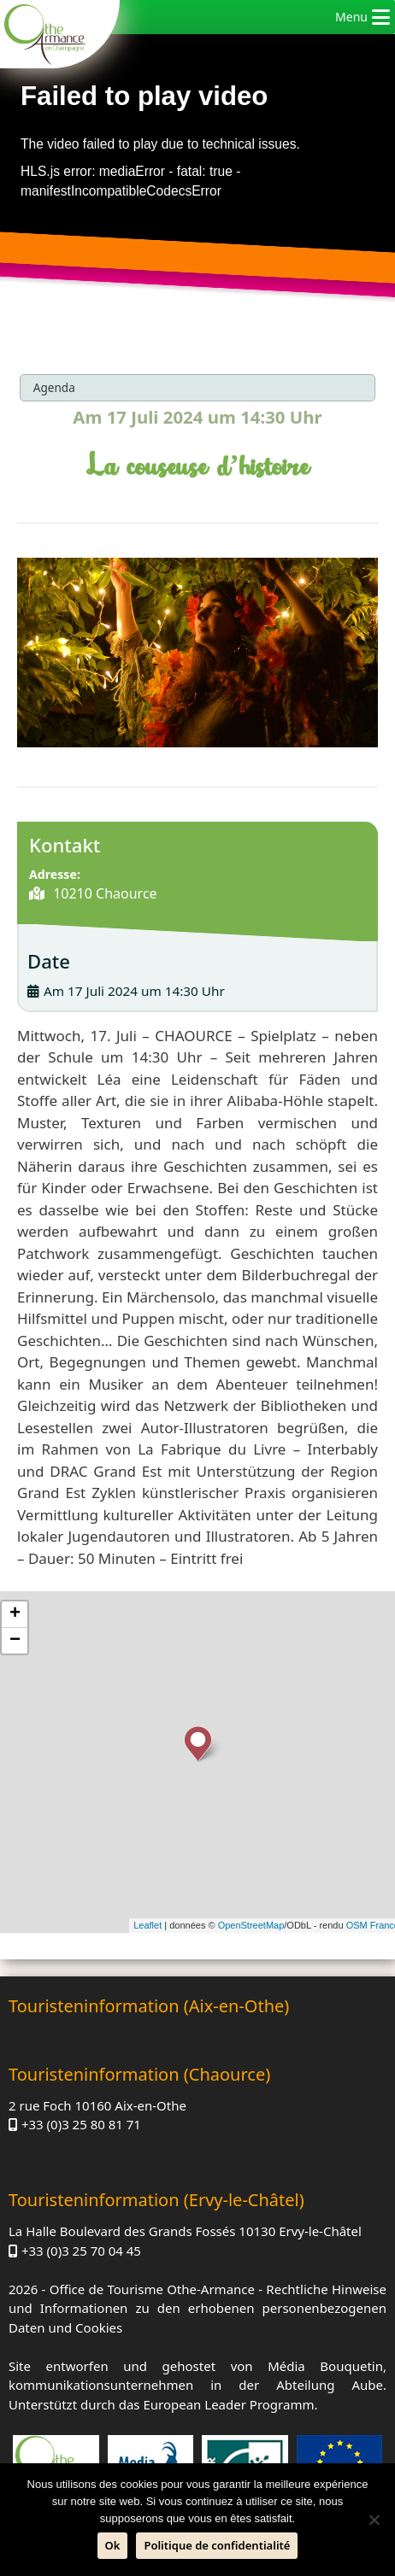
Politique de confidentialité (217, 2545)
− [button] (15, 1641)
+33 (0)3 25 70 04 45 (81, 2250)
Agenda (54, 387)
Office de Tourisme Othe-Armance (152, 2289)
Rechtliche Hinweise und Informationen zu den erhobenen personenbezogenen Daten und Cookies (197, 2308)
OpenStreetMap (251, 1925)
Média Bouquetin (325, 2365)
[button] (351, 17)
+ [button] (15, 1614)
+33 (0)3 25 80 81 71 (81, 2124)
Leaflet (147, 1925)
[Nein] (373, 2519)
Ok (113, 2545)
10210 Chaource (103, 893)
